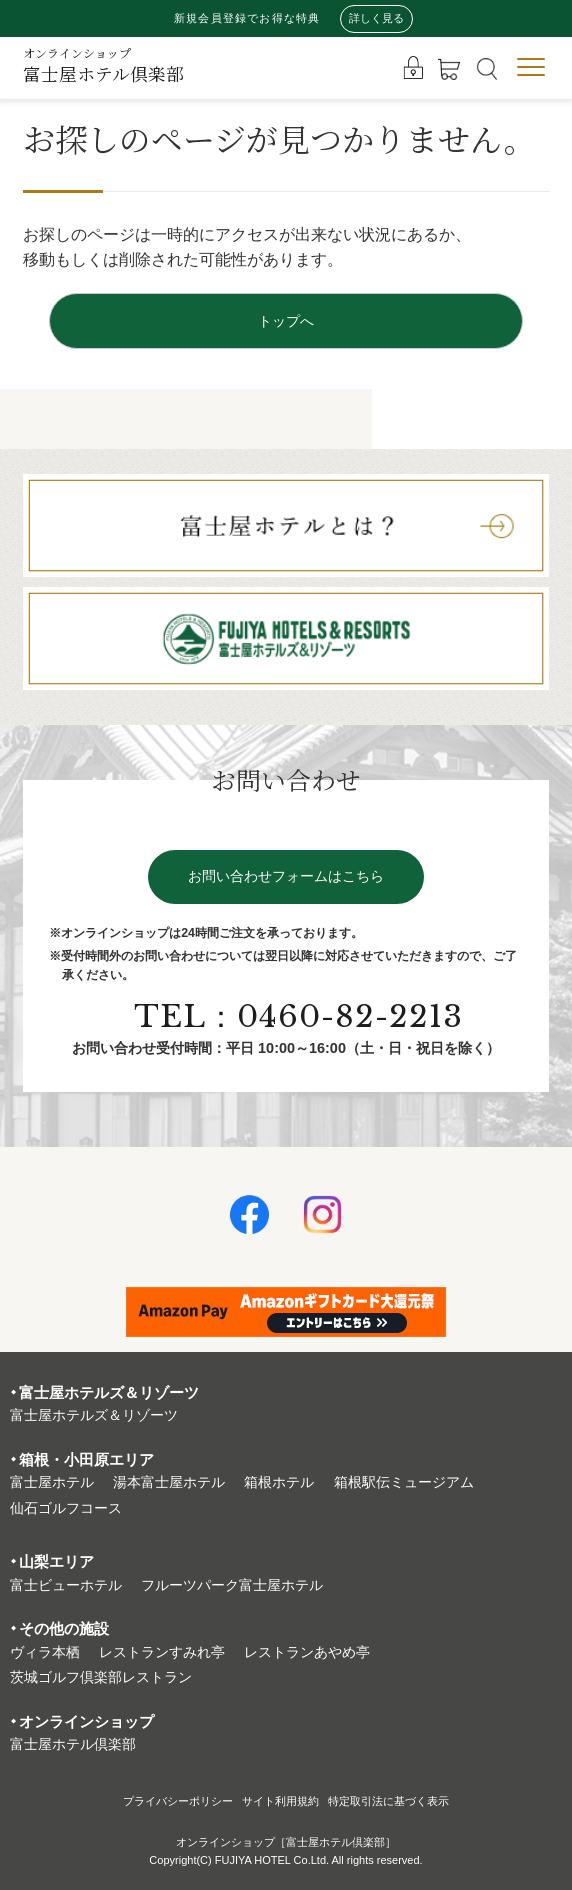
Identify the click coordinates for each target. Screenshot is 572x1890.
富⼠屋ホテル (52, 1482)
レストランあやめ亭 (307, 1652)
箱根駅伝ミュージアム (404, 1482)
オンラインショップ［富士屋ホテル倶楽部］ (286, 1842)
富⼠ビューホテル (66, 1585)
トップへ (286, 321)
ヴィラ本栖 (45, 1652)
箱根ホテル (279, 1482)
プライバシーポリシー (178, 1801)
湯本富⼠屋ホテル (169, 1482)
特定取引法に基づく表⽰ (388, 1801)
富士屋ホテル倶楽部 (103, 65)
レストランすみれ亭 (162, 1652)
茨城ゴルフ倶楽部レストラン (101, 1677)
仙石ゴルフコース (66, 1508)
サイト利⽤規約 (280, 1801)
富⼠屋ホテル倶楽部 (73, 1744)
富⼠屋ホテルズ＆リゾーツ (94, 1415)
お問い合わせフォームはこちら (286, 876)
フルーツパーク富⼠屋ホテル (232, 1585)
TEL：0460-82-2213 (298, 1017)
